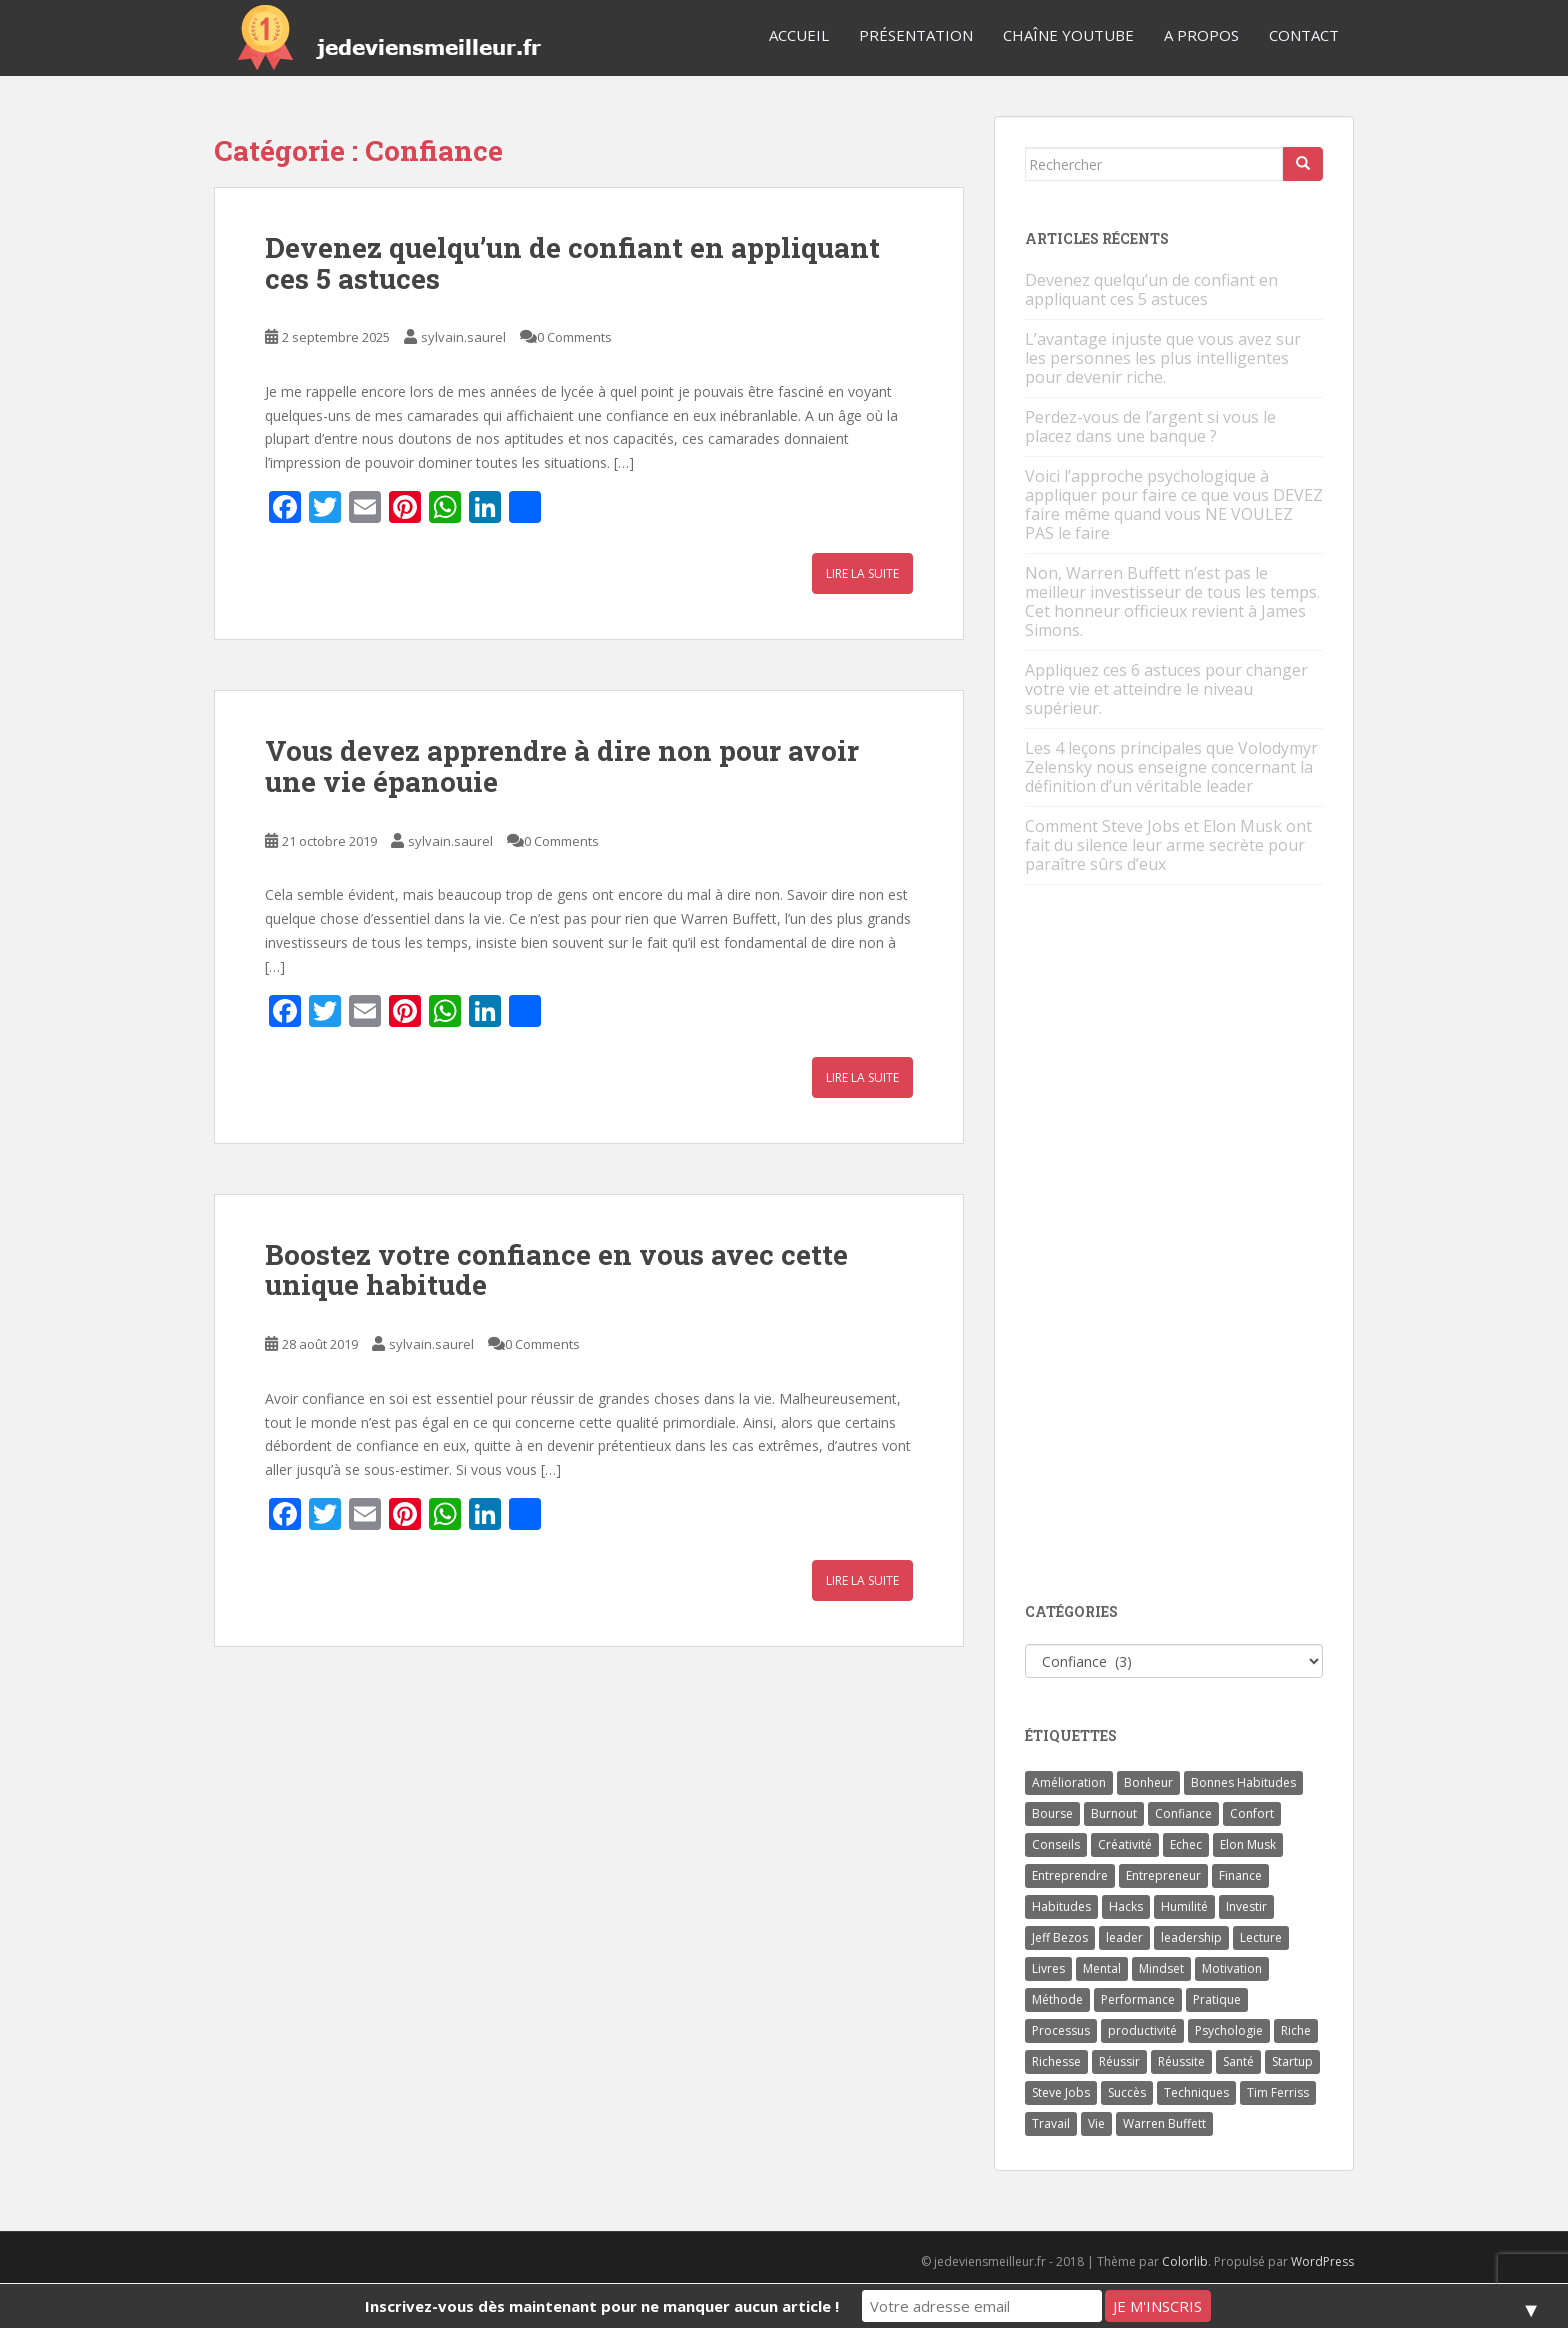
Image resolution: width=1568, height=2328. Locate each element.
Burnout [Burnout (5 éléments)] (1114, 1813)
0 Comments (574, 337)
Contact (1304, 35)
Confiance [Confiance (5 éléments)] (1183, 1813)
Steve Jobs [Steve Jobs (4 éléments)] (1061, 2092)
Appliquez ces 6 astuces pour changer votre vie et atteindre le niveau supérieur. (1166, 689)
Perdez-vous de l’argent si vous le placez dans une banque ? (1150, 426)
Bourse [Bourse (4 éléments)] (1052, 1813)
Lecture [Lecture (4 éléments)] (1261, 1937)
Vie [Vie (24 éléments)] (1096, 2123)
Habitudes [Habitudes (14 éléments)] (1061, 1906)
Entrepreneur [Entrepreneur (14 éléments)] (1163, 1875)
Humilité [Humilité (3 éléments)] (1184, 1906)
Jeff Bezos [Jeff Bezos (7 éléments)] (1060, 1937)
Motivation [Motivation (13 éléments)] (1232, 1968)
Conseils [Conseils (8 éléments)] (1056, 1844)
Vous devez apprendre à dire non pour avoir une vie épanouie (562, 766)
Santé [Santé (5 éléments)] (1238, 2061)
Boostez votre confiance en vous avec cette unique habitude (556, 1270)
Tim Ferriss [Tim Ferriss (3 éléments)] (1278, 2092)
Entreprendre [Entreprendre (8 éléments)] (1070, 1875)
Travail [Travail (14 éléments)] (1051, 2123)
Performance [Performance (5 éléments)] (1138, 1999)
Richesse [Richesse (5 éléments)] (1056, 2061)
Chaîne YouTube (1068, 35)
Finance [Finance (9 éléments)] (1240, 1875)
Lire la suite (862, 573)
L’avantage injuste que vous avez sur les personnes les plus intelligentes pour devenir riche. (1163, 358)
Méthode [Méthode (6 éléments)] (1057, 1999)
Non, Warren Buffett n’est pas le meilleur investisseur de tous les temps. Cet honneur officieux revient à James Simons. (1172, 601)
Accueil (799, 35)
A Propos (1201, 35)
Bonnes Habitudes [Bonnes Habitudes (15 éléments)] (1243, 1782)
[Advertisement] (1175, 1245)
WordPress (1322, 2261)
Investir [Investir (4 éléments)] (1246, 1906)
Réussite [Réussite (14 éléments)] (1181, 2061)
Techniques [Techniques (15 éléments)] (1196, 2092)
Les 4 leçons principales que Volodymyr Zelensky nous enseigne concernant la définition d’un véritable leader (1171, 767)
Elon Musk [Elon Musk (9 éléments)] (1248, 1844)
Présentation (916, 35)
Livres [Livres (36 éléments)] (1048, 1968)
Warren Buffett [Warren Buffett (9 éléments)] (1164, 2123)
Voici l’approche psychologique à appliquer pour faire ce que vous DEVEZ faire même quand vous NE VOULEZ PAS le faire (1174, 504)
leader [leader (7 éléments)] (1124, 1937)
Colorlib (1185, 2261)
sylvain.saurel (463, 337)
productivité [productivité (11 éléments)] (1142, 2030)
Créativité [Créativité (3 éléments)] (1125, 1844)
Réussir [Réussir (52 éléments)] (1119, 2061)
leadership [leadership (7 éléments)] (1191, 1937)
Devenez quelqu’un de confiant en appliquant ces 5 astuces (572, 263)
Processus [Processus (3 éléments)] (1061, 2030)
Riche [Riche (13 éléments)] (1296, 2030)
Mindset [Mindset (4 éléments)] (1161, 1968)
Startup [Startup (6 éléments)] (1292, 2061)
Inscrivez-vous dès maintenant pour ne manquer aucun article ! (602, 2306)
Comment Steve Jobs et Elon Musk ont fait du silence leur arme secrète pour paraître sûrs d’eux (1168, 845)
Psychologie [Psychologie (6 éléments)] (1229, 2030)
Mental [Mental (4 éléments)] (1102, 1968)
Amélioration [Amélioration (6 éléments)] (1069, 1782)
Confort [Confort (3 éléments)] (1252, 1813)
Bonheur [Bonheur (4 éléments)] (1148, 1782)
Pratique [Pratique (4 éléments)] (1217, 1999)
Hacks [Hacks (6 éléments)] (1126, 1906)
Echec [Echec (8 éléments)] (1186, 1844)
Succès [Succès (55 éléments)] (1127, 2092)
